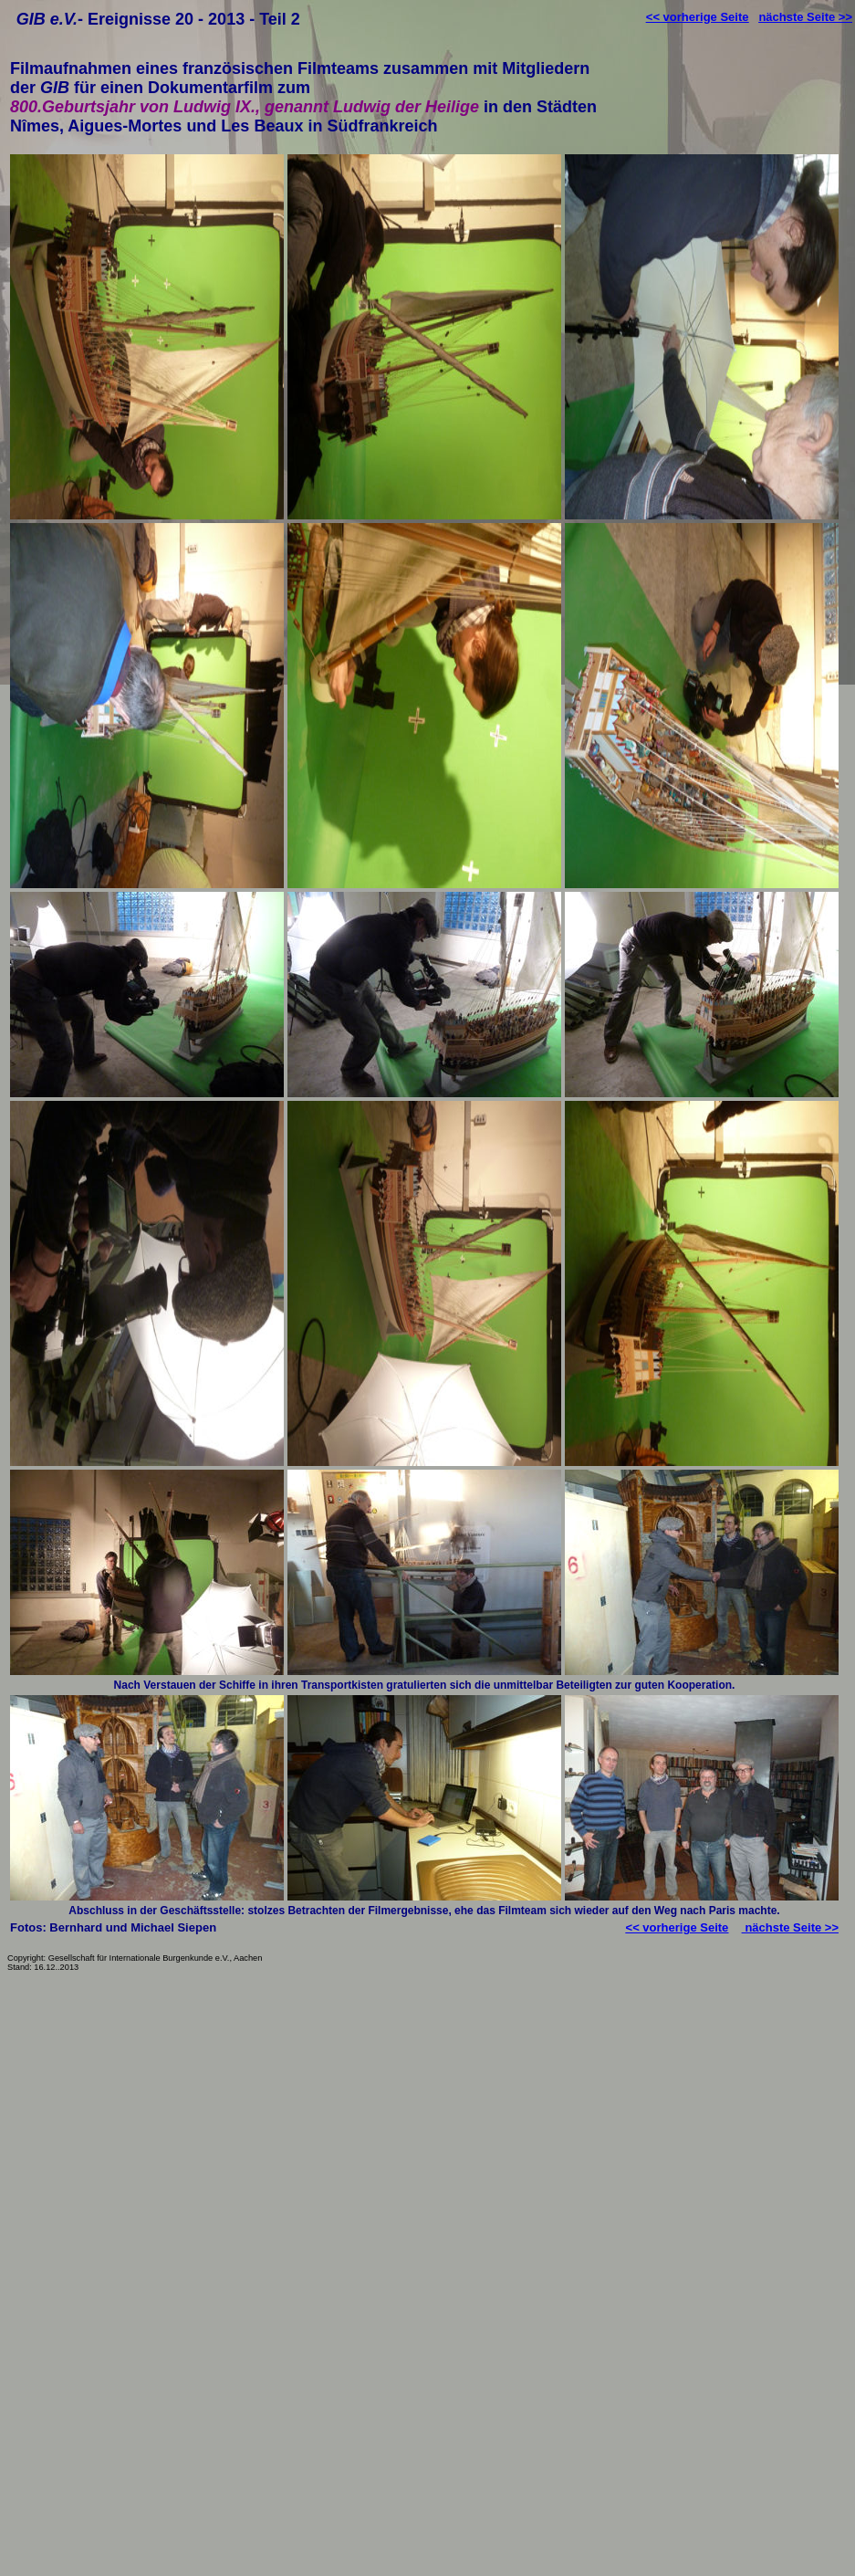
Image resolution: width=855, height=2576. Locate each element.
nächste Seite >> (805, 17)
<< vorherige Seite (697, 17)
